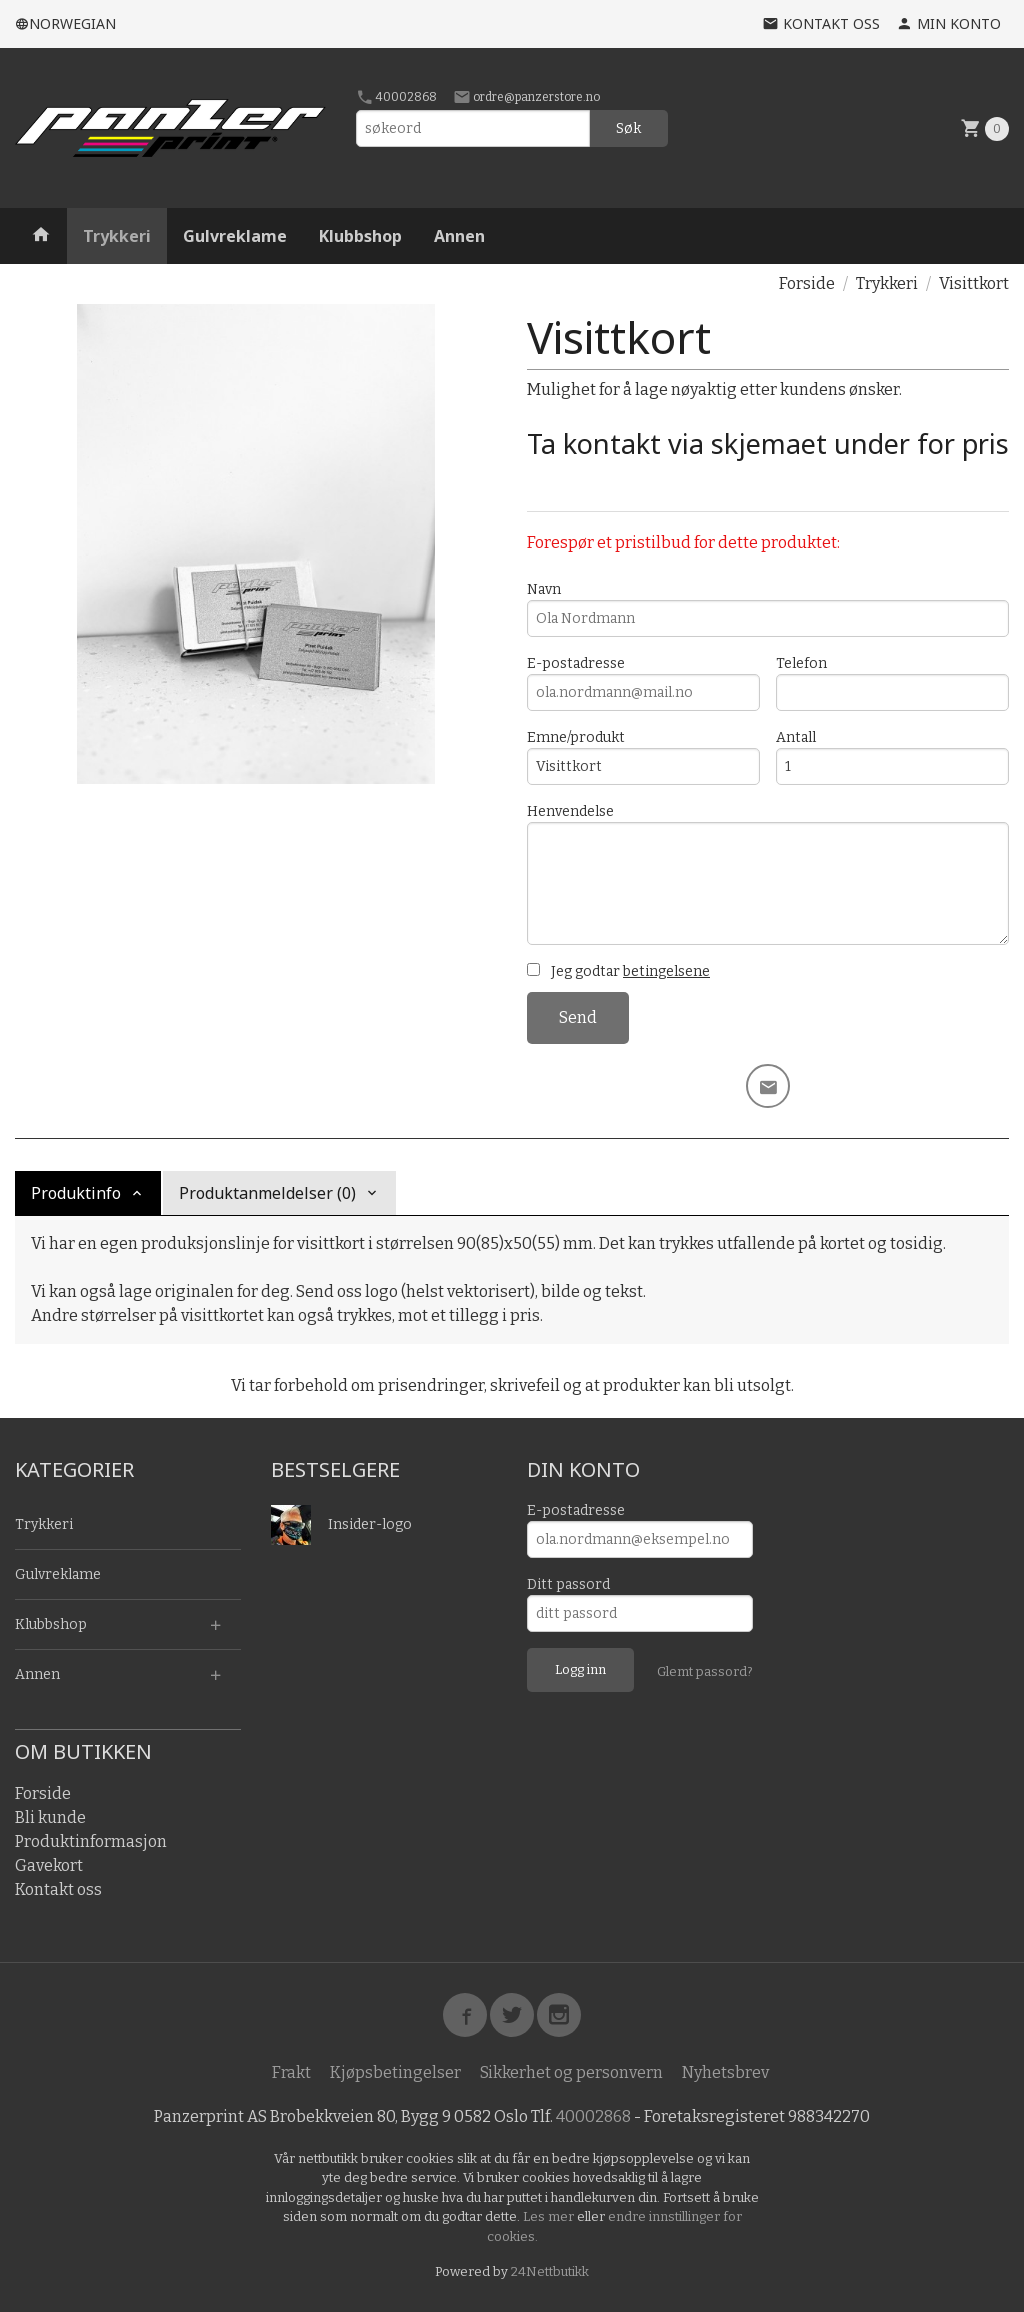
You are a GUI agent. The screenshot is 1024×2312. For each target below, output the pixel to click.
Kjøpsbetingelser (395, 2072)
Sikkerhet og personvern (571, 2072)
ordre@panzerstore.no (526, 97)
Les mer (550, 2216)
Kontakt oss (58, 1889)
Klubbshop (360, 236)
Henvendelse (768, 874)
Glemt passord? (705, 1671)
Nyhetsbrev (725, 2072)
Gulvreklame (235, 236)
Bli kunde (50, 1817)
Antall (892, 757)
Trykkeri (117, 236)
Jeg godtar (618, 971)
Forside (807, 283)
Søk (628, 128)
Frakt (291, 2072)
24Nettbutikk (550, 2271)
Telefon (892, 683)
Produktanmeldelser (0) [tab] (267, 1193)
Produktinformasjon (91, 1841)
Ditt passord (568, 1584)
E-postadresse (643, 683)
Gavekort (49, 1865)
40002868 (396, 97)
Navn (768, 609)
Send (578, 1017)
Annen (459, 236)
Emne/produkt (643, 757)
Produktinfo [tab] (76, 1193)
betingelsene (666, 971)
